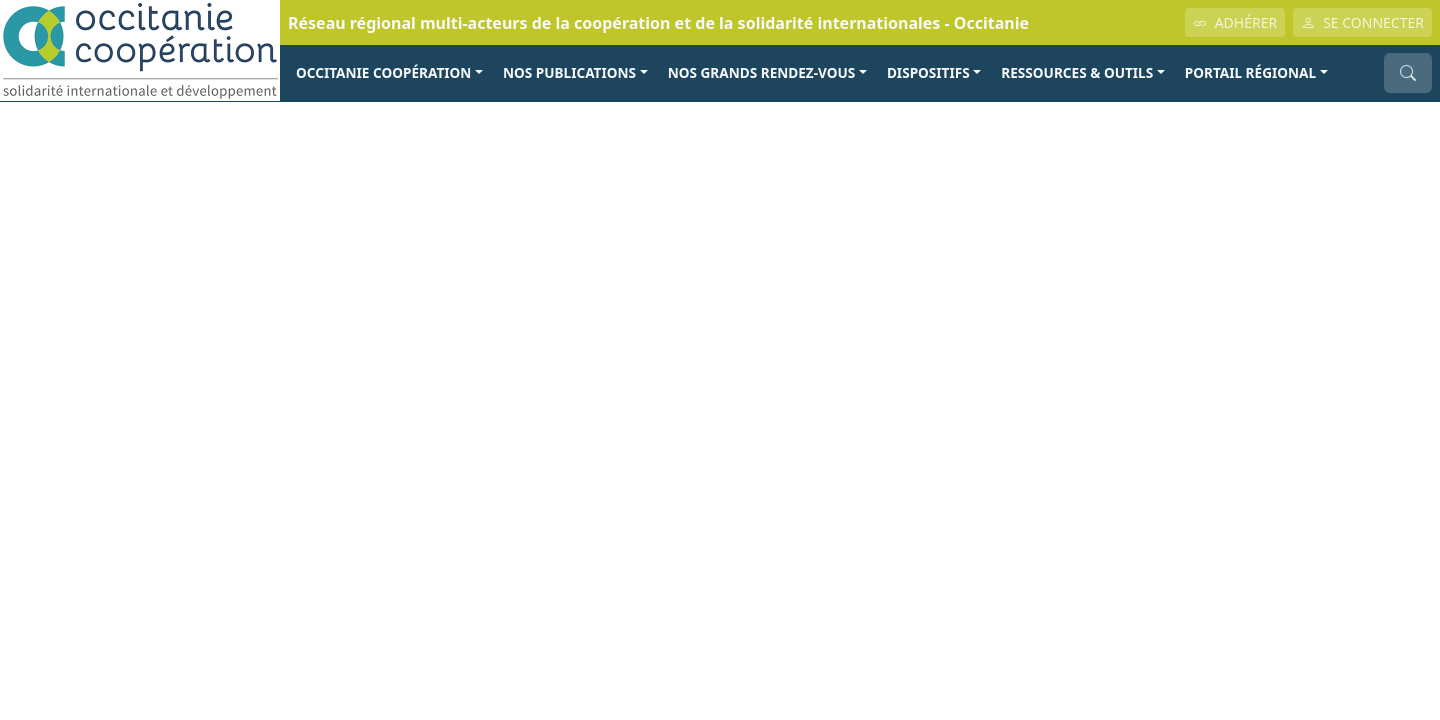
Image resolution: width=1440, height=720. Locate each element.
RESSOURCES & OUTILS (1077, 72)
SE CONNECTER (1362, 22)
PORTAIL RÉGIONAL (1250, 72)
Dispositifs (928, 72)
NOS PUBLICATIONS (569, 72)
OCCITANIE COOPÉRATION (383, 72)
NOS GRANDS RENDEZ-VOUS (762, 72)
